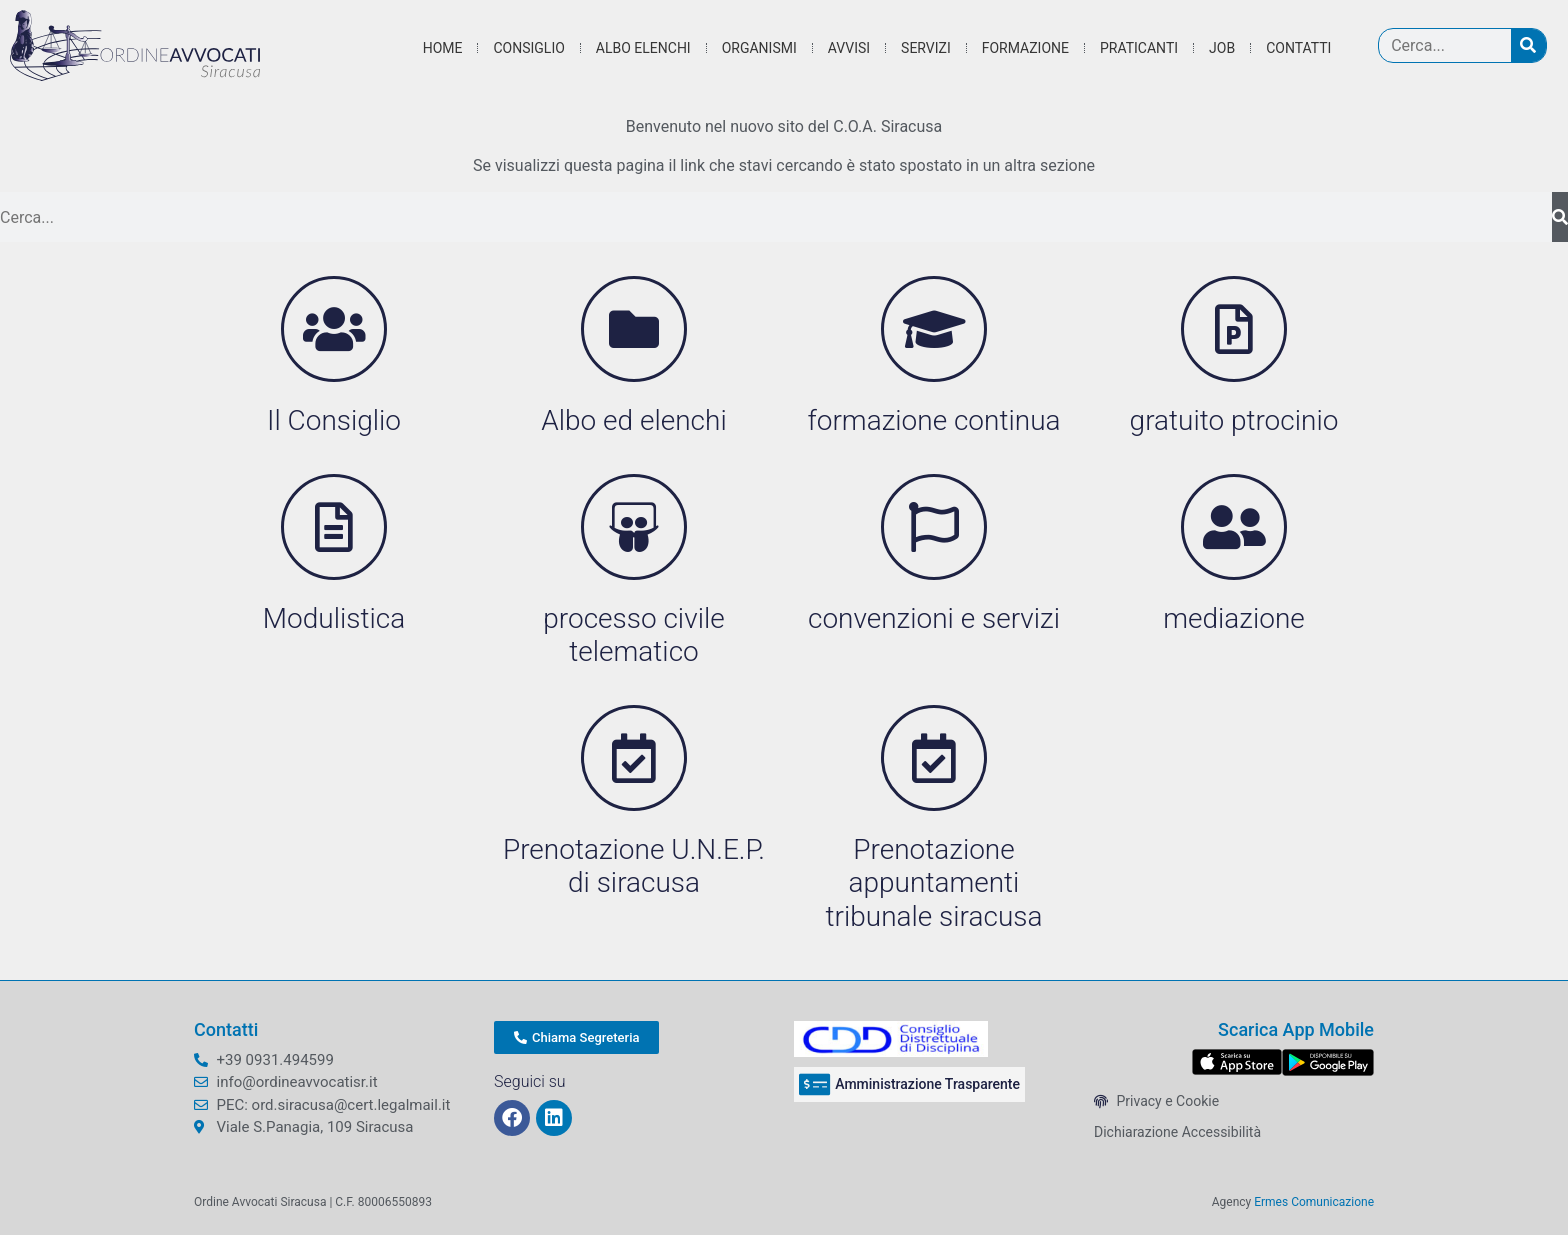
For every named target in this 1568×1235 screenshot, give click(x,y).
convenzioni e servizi (934, 618)
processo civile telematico (633, 635)
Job (1222, 48)
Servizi (926, 48)
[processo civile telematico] (634, 527)
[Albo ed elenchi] (634, 329)
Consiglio (528, 48)
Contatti (1298, 48)
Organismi (759, 48)
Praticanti (1139, 48)
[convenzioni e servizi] (934, 527)
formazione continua (933, 420)
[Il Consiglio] (334, 329)
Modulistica (334, 618)
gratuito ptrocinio (1234, 420)
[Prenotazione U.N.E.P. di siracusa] (634, 758)
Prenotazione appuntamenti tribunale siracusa (934, 883)
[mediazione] (1234, 527)
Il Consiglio (334, 420)
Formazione (1025, 48)
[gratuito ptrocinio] (1234, 329)
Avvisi (849, 48)
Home (443, 48)
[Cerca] (1528, 45)
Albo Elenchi (643, 48)
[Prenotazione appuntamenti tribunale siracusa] (934, 758)
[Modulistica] (334, 527)
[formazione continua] (934, 329)
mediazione (1234, 618)
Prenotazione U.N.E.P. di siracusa (634, 866)
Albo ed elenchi (633, 420)
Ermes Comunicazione (1314, 1202)
